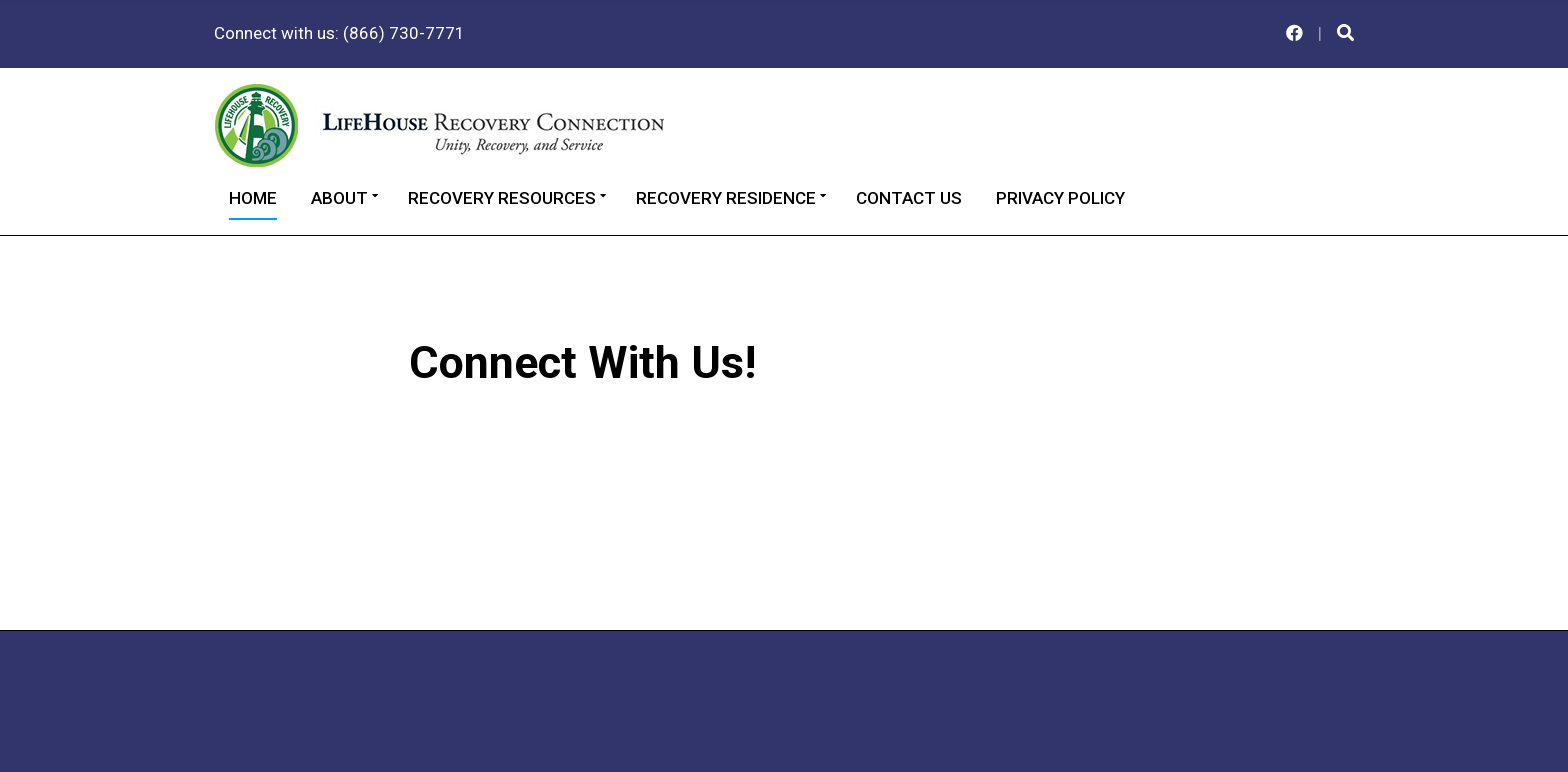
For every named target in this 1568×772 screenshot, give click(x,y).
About (339, 198)
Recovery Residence (726, 198)
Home (253, 198)
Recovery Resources (502, 198)
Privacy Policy (1060, 198)
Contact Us (909, 198)
